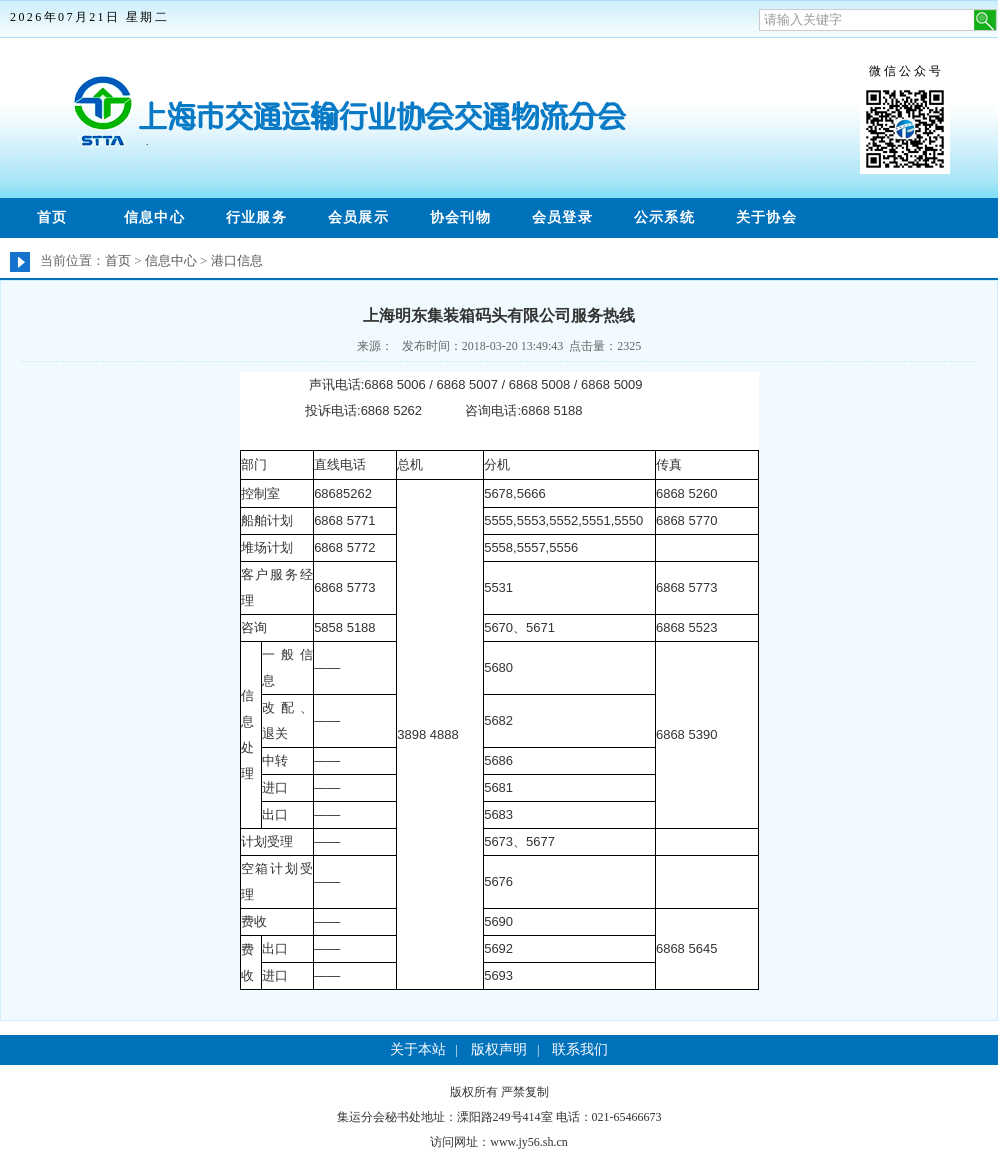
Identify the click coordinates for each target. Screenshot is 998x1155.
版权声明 (499, 1049)
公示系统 (665, 217)
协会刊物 (461, 217)
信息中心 (155, 217)
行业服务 (257, 217)
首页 (52, 217)
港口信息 (237, 260)
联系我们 (580, 1049)
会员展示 (359, 217)
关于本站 (418, 1049)
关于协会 (767, 217)
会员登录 (563, 217)
